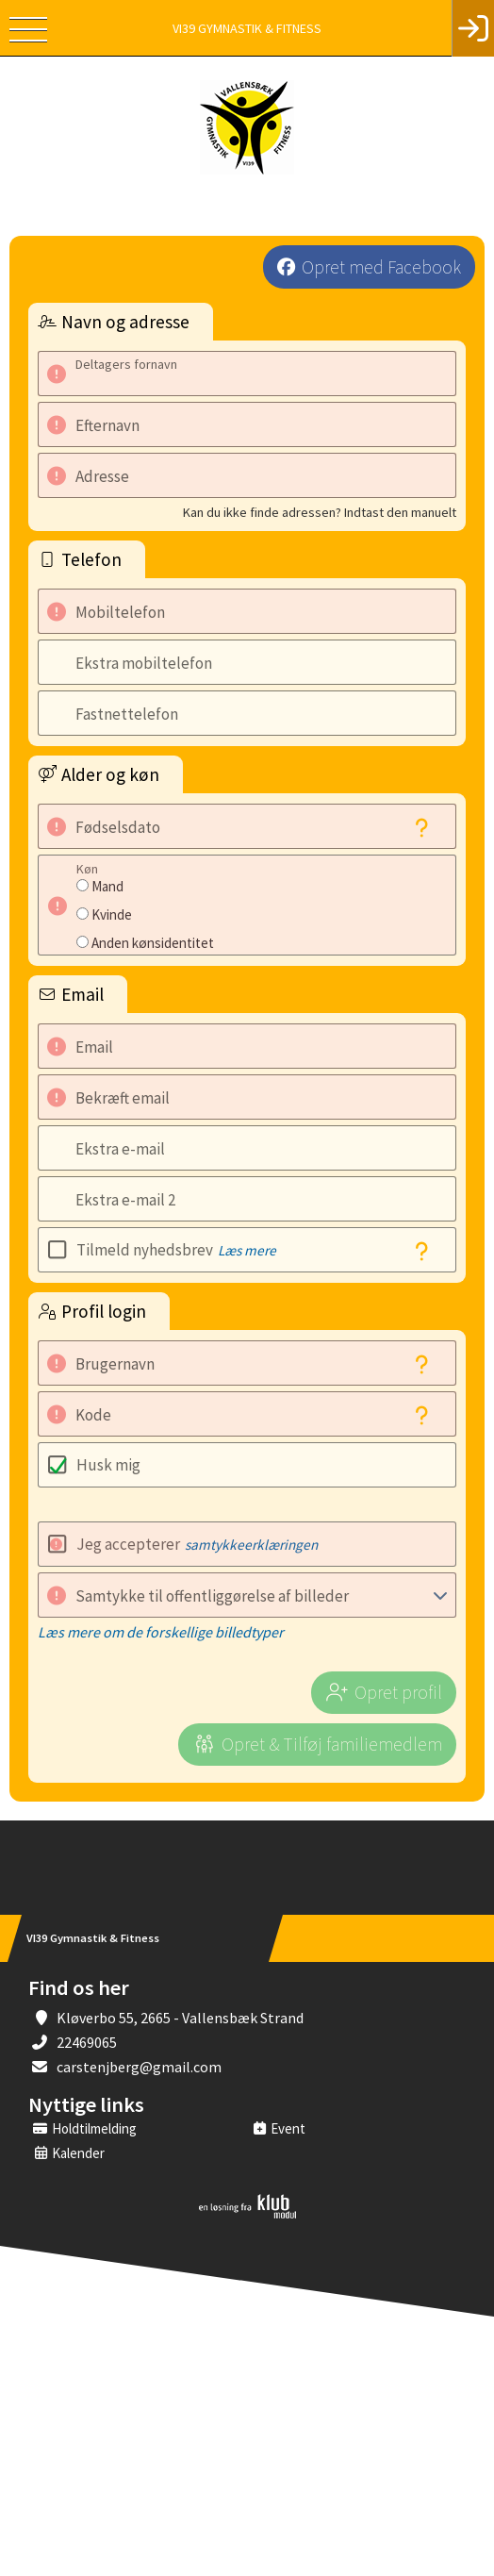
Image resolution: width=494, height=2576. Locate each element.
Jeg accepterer (197, 1544)
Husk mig (108, 1464)
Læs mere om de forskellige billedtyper (161, 1631)
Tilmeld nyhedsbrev (176, 1249)
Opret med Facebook (381, 267)
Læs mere (247, 1250)
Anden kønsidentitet (152, 943)
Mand (107, 886)
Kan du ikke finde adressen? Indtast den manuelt (319, 512)
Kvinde (111, 914)
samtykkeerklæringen (251, 1545)
